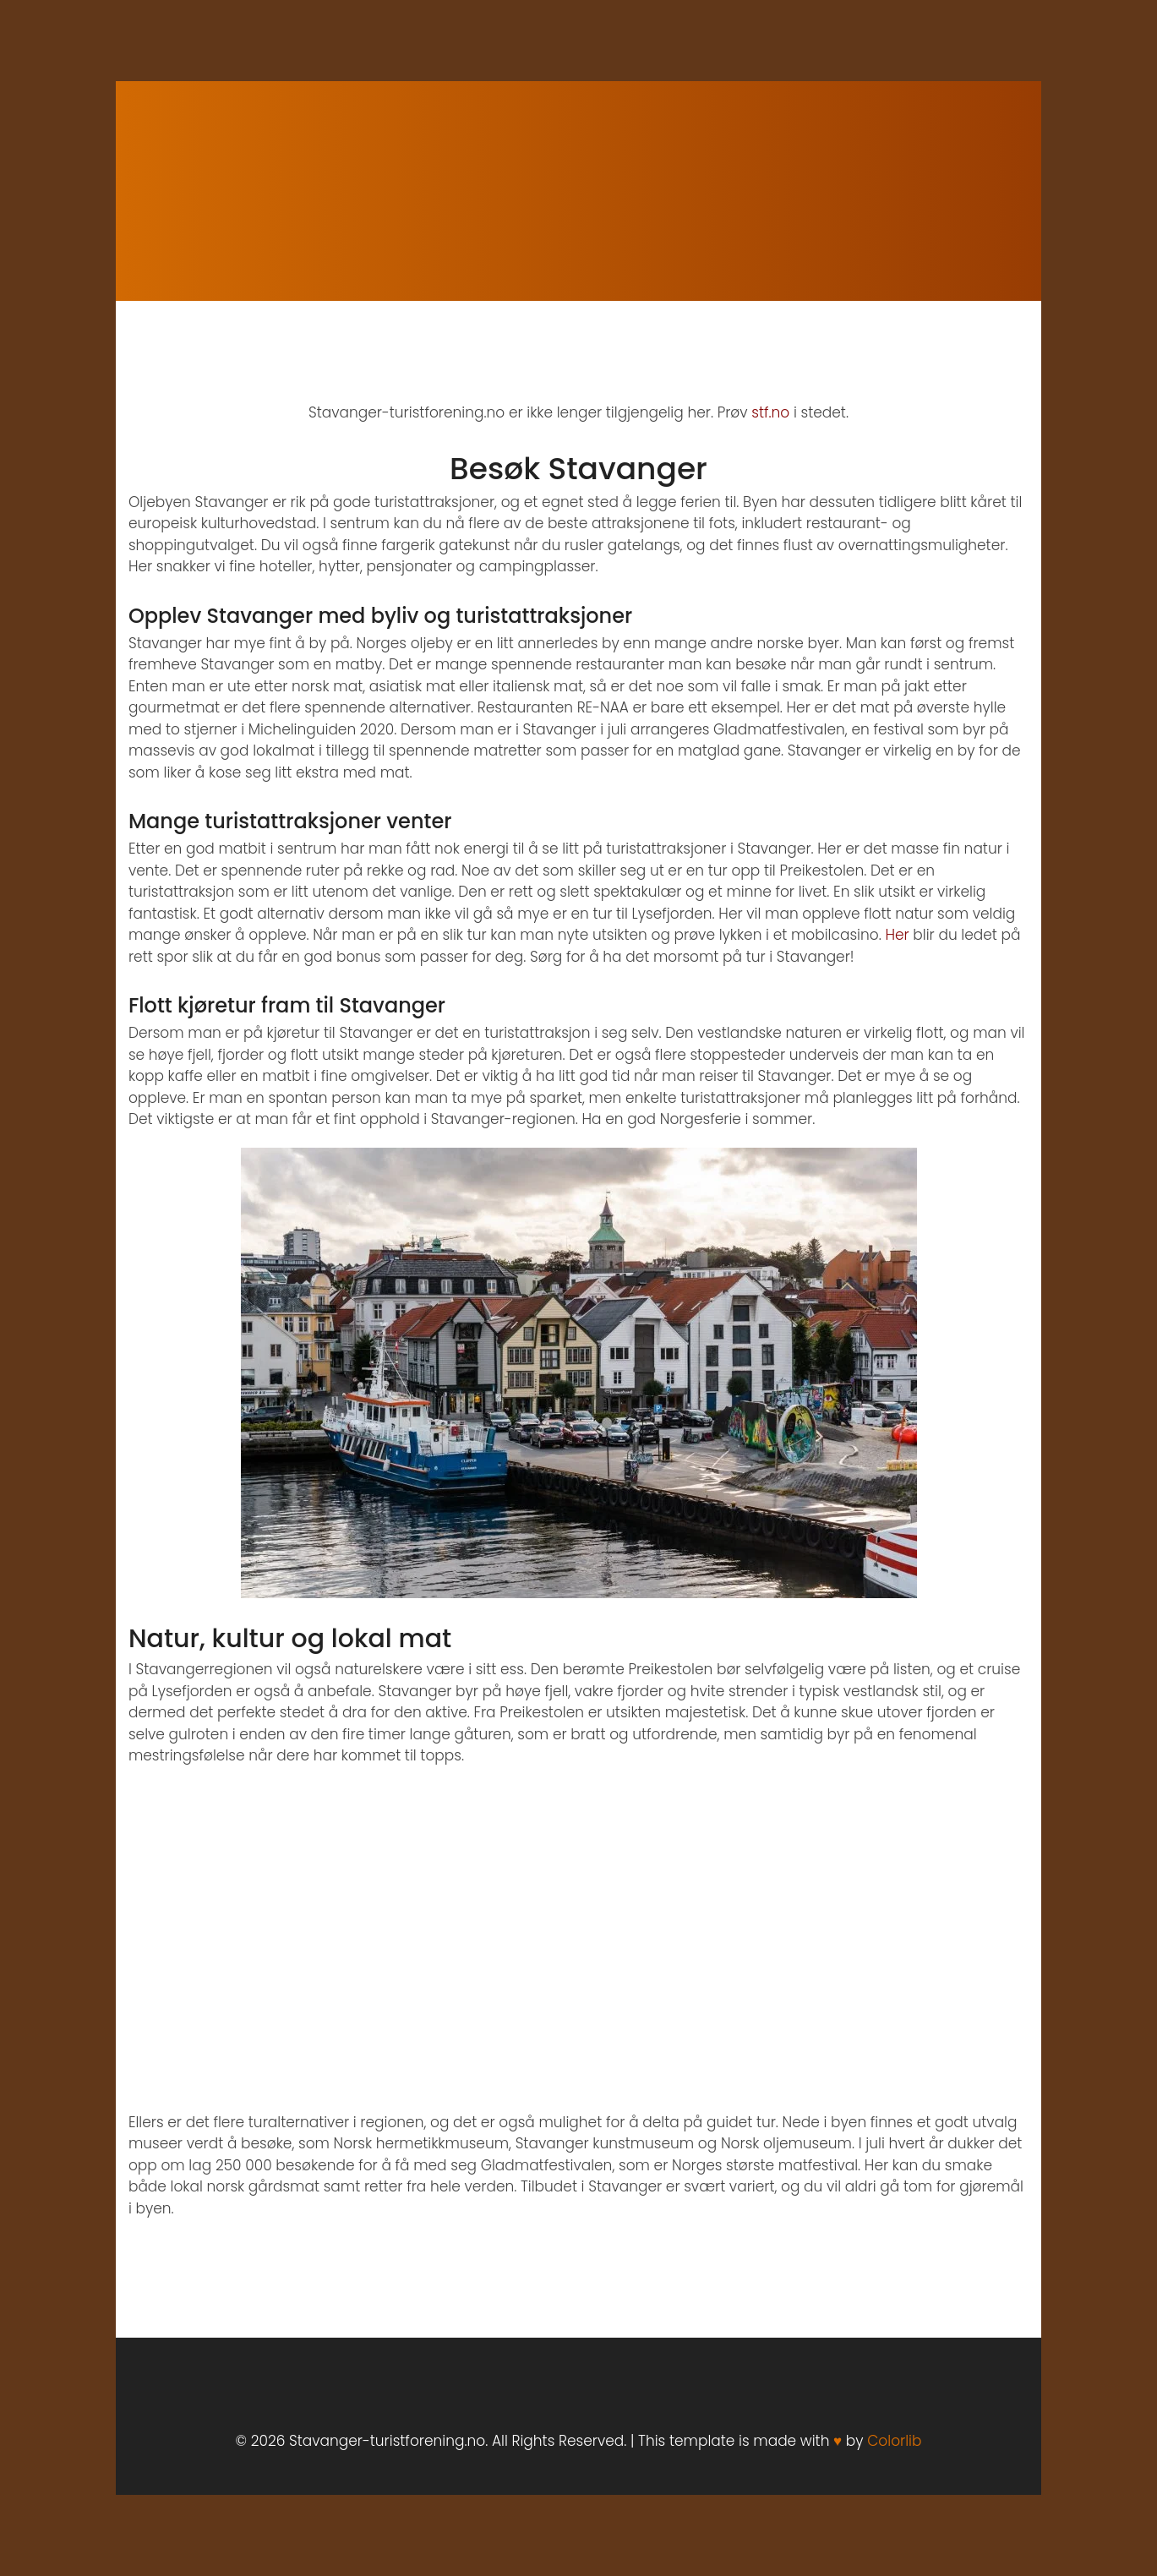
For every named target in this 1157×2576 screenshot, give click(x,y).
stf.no (770, 412)
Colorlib (894, 2441)
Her (897, 935)
